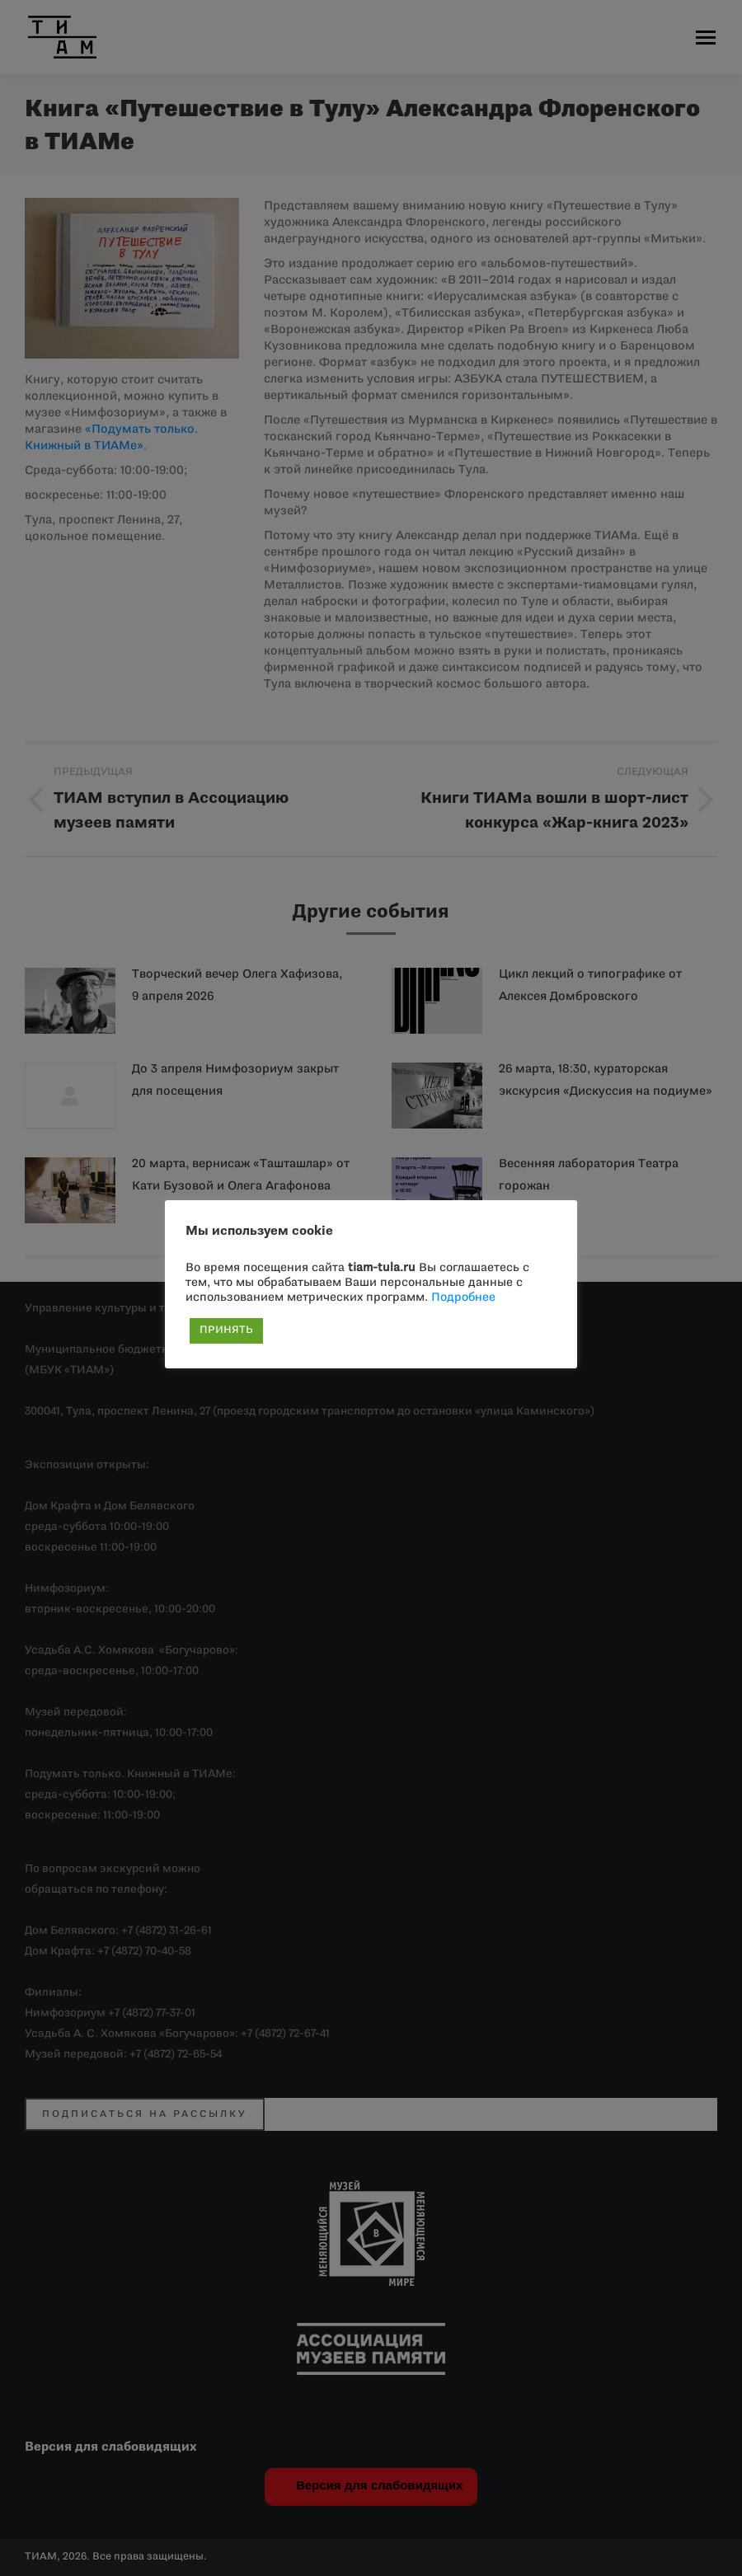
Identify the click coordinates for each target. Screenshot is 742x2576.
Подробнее (463, 1298)
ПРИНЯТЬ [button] (226, 1330)
